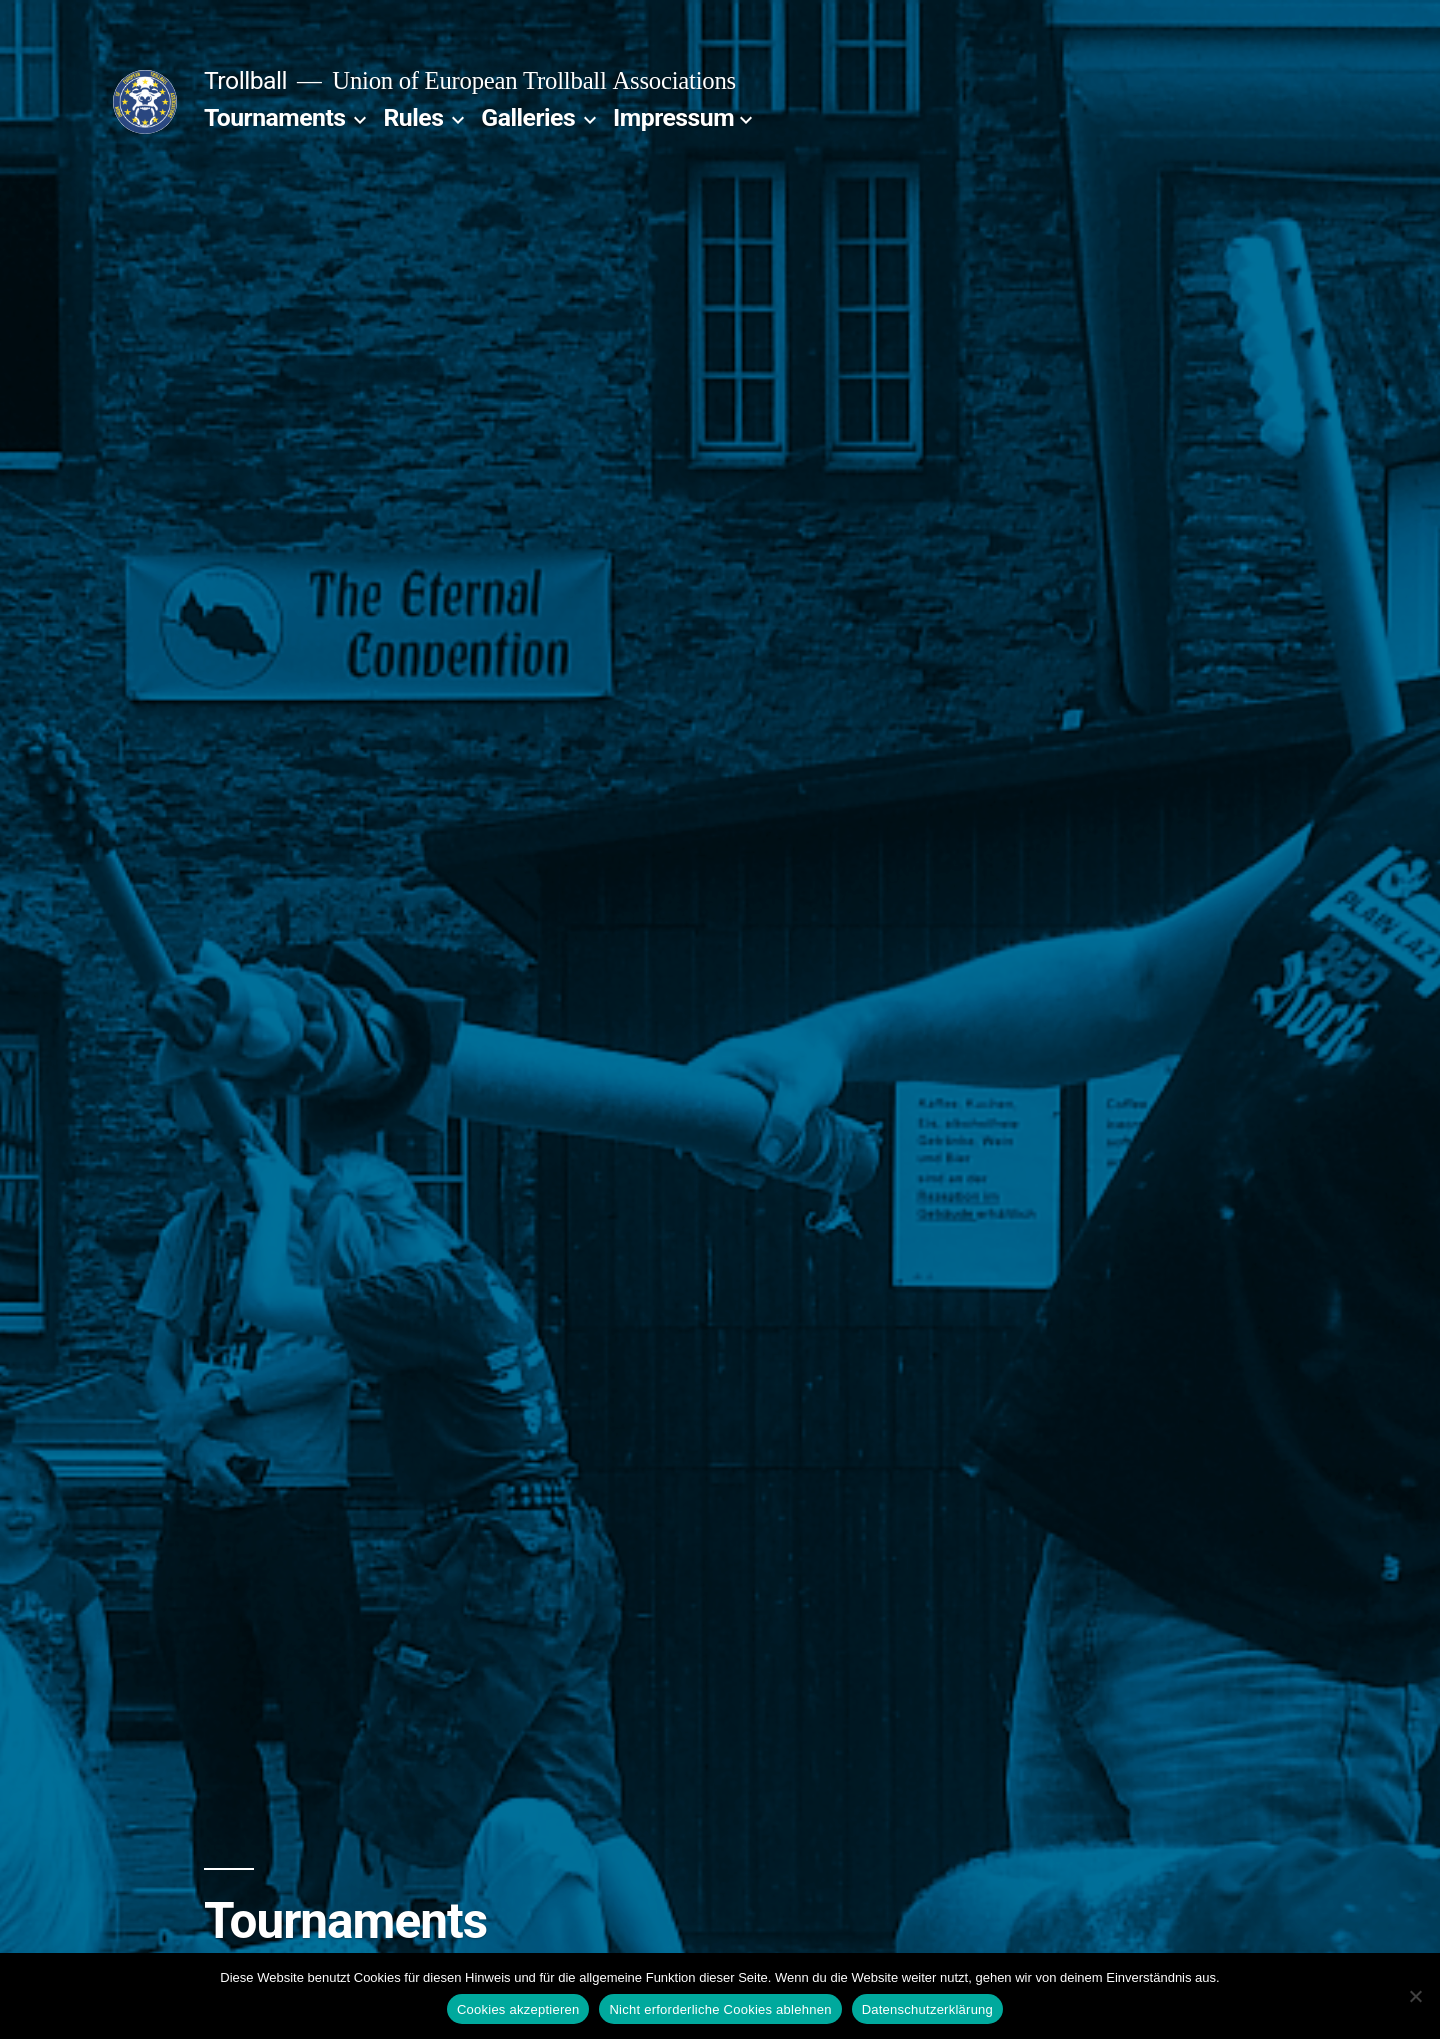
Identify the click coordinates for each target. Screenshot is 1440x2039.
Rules (414, 117)
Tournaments (275, 117)
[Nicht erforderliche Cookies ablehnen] (1415, 1996)
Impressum (673, 117)
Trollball (245, 80)
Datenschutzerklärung (927, 2009)
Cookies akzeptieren (518, 2009)
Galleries (528, 117)
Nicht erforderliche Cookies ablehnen (720, 2009)
